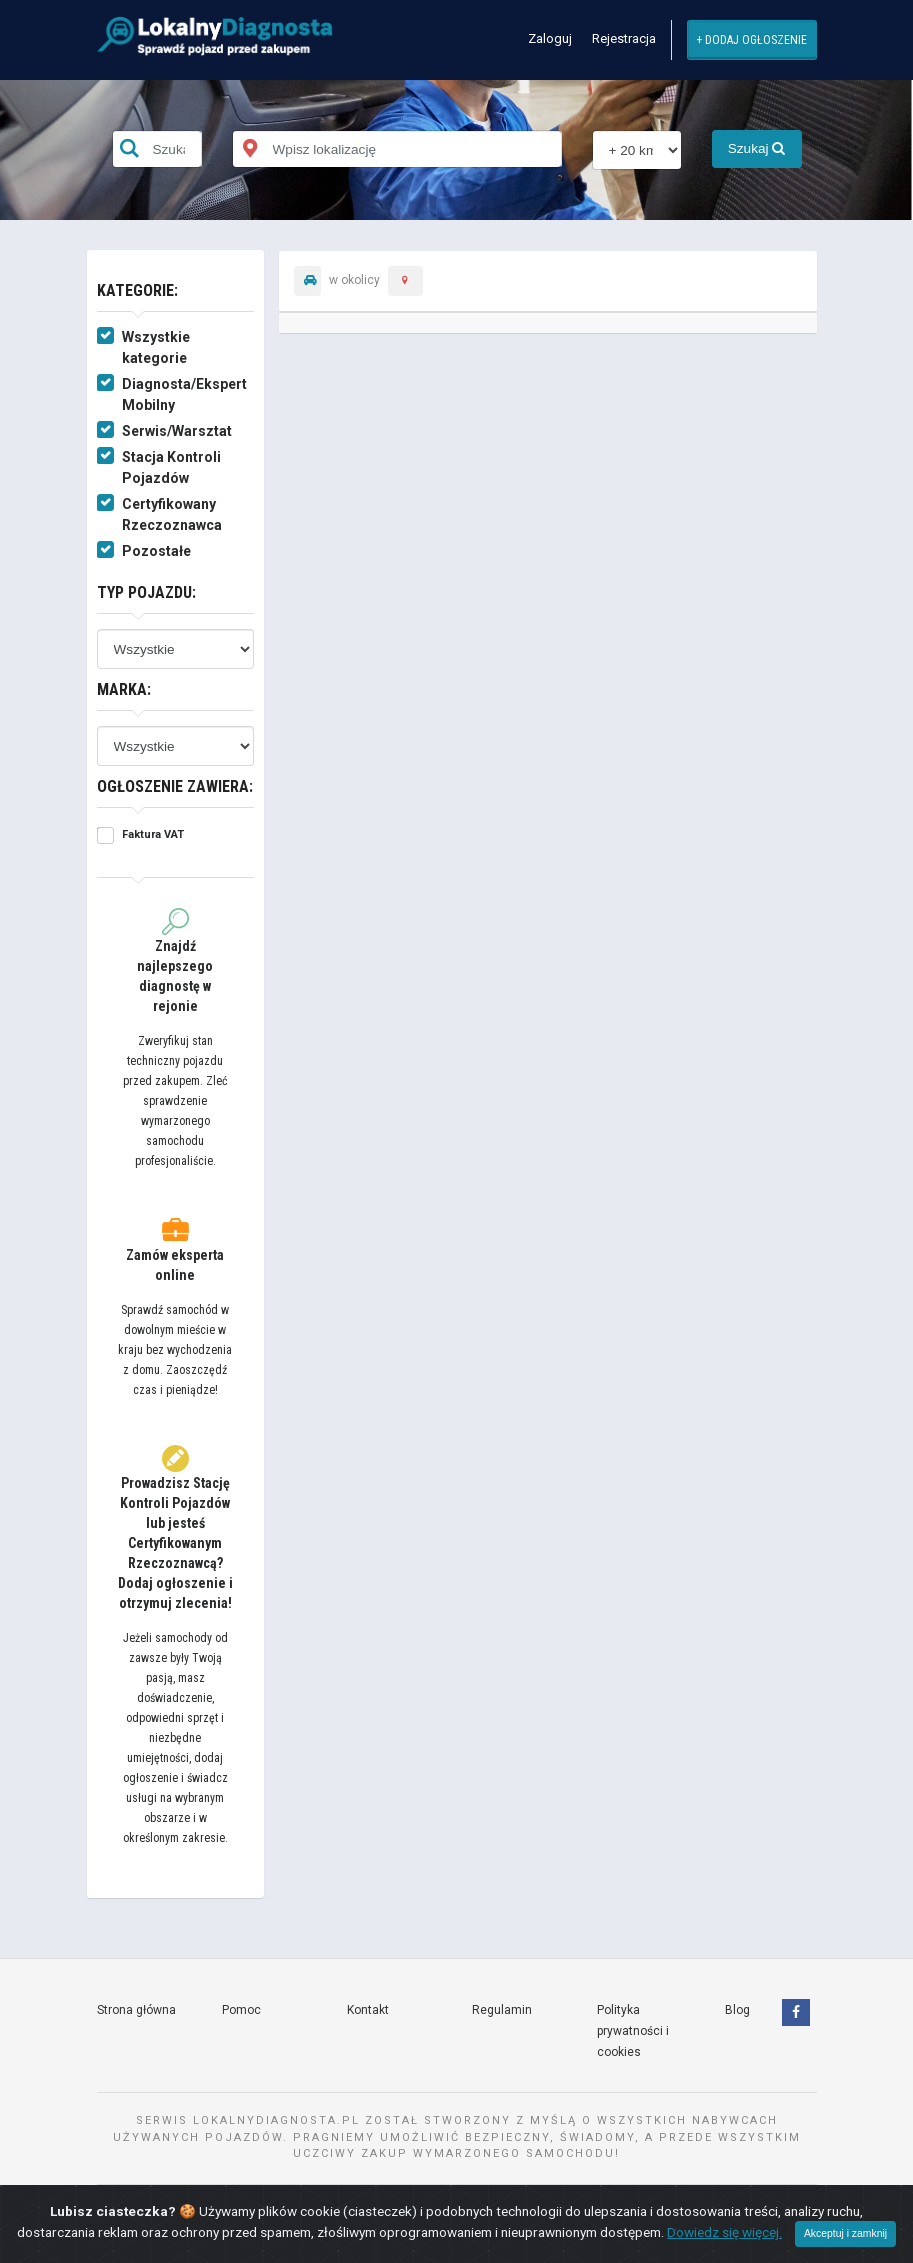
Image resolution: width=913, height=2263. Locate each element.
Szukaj (757, 148)
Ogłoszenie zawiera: (175, 786)
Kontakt (368, 2010)
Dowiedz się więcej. (724, 2232)
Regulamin (502, 2010)
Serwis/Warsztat (177, 431)
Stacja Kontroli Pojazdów (171, 467)
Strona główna (136, 2010)
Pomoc (241, 2010)
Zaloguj (550, 38)
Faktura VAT (153, 834)
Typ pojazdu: (146, 592)
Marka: (124, 689)
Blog (737, 2010)
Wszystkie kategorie (156, 347)
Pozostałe (156, 551)
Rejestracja (624, 38)
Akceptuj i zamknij (845, 2233)
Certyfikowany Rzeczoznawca (172, 514)
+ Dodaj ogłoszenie (751, 40)
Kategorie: (137, 290)
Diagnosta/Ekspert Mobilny (184, 394)
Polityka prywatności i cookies (633, 2031)
